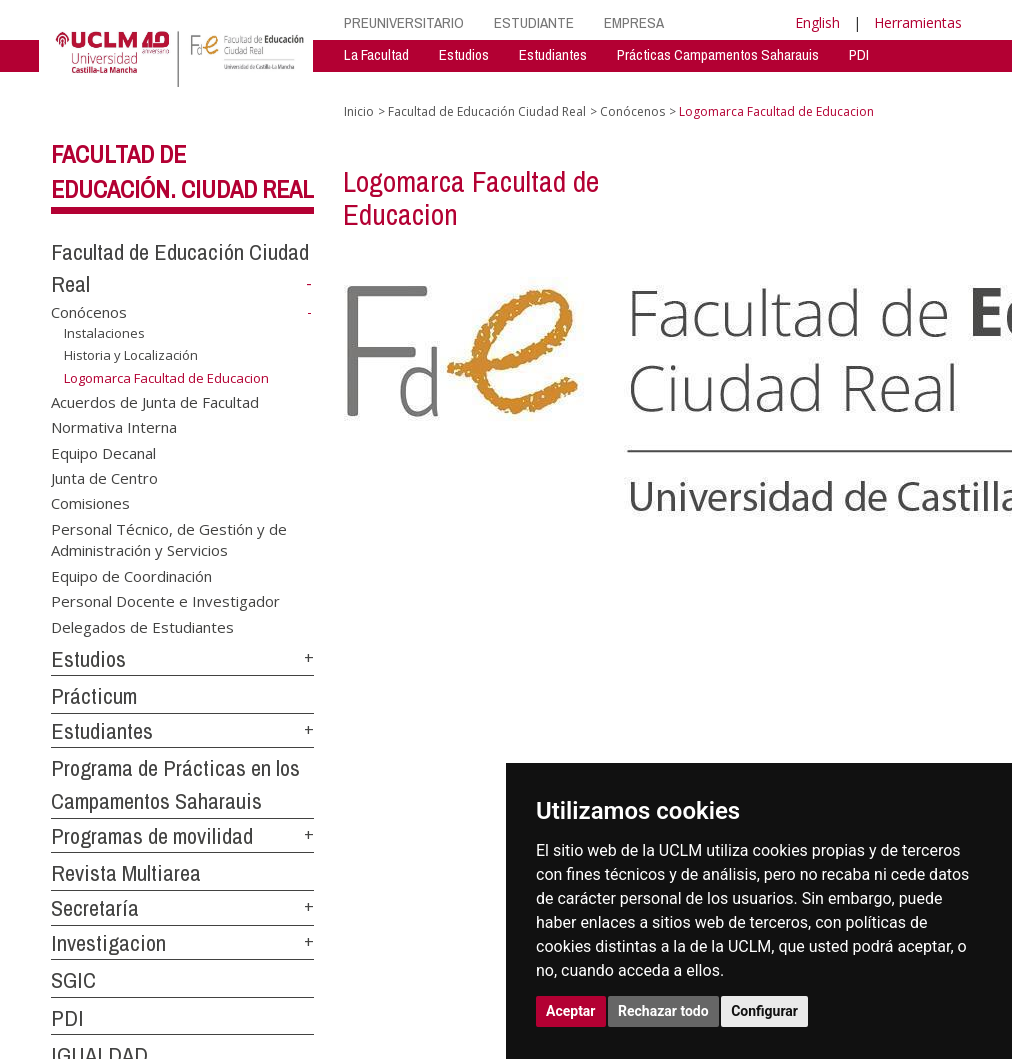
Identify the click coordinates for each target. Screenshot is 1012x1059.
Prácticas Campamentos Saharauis (718, 54)
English (817, 22)
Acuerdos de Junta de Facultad (155, 401)
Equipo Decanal (103, 452)
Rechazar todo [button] (663, 1011)
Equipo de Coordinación (131, 575)
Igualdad (837, 84)
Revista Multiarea (126, 873)
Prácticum (94, 696)
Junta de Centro (104, 478)
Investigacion (108, 943)
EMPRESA (634, 22)
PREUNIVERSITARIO (404, 22)
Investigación (382, 84)
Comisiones (90, 503)
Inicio (359, 111)
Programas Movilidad (723, 84)
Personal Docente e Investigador (165, 601)
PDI (859, 54)
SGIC (73, 980)
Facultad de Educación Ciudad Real (487, 111)
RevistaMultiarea (497, 84)
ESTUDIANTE (534, 22)
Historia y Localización (131, 355)
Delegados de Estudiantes (142, 626)
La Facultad (376, 54)
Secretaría (604, 84)
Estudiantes (553, 54)
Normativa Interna (114, 427)
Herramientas (918, 22)
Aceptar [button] (571, 1011)
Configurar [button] (764, 1011)
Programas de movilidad (152, 836)
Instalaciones (104, 333)
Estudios (464, 54)
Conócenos (89, 312)
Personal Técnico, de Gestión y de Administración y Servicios (169, 538)
